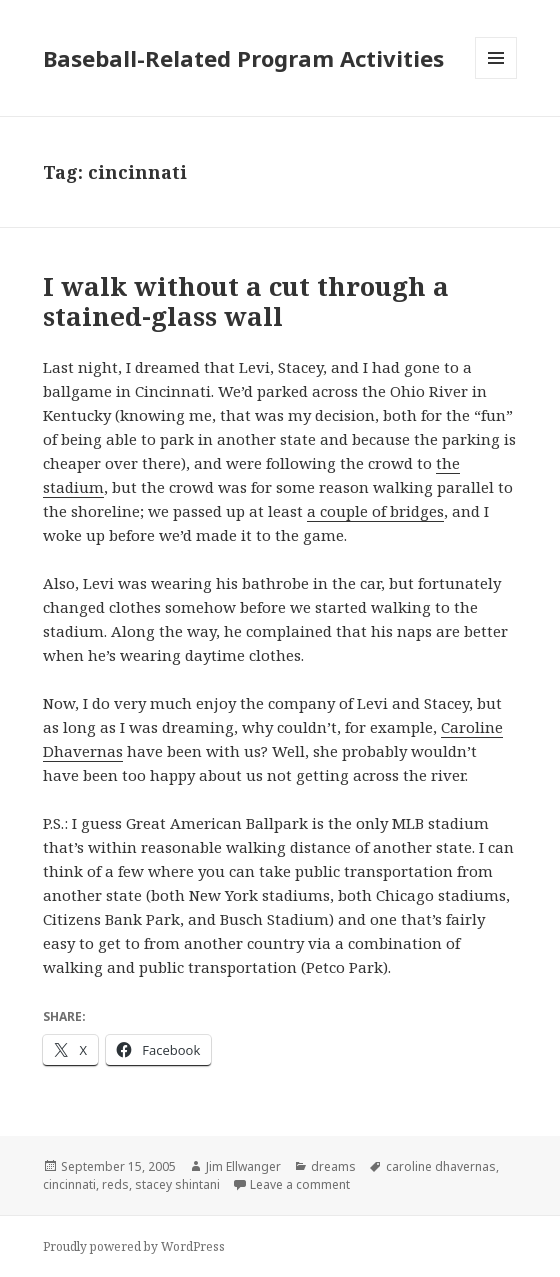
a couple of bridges (375, 511)
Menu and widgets (496, 78)
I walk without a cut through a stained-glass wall (246, 301)
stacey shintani (177, 1184)
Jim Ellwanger (243, 1166)
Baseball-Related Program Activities (243, 58)
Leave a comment (300, 1184)
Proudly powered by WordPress (134, 1246)
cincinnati (69, 1184)
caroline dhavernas (441, 1166)
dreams (333, 1166)
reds (115, 1184)
